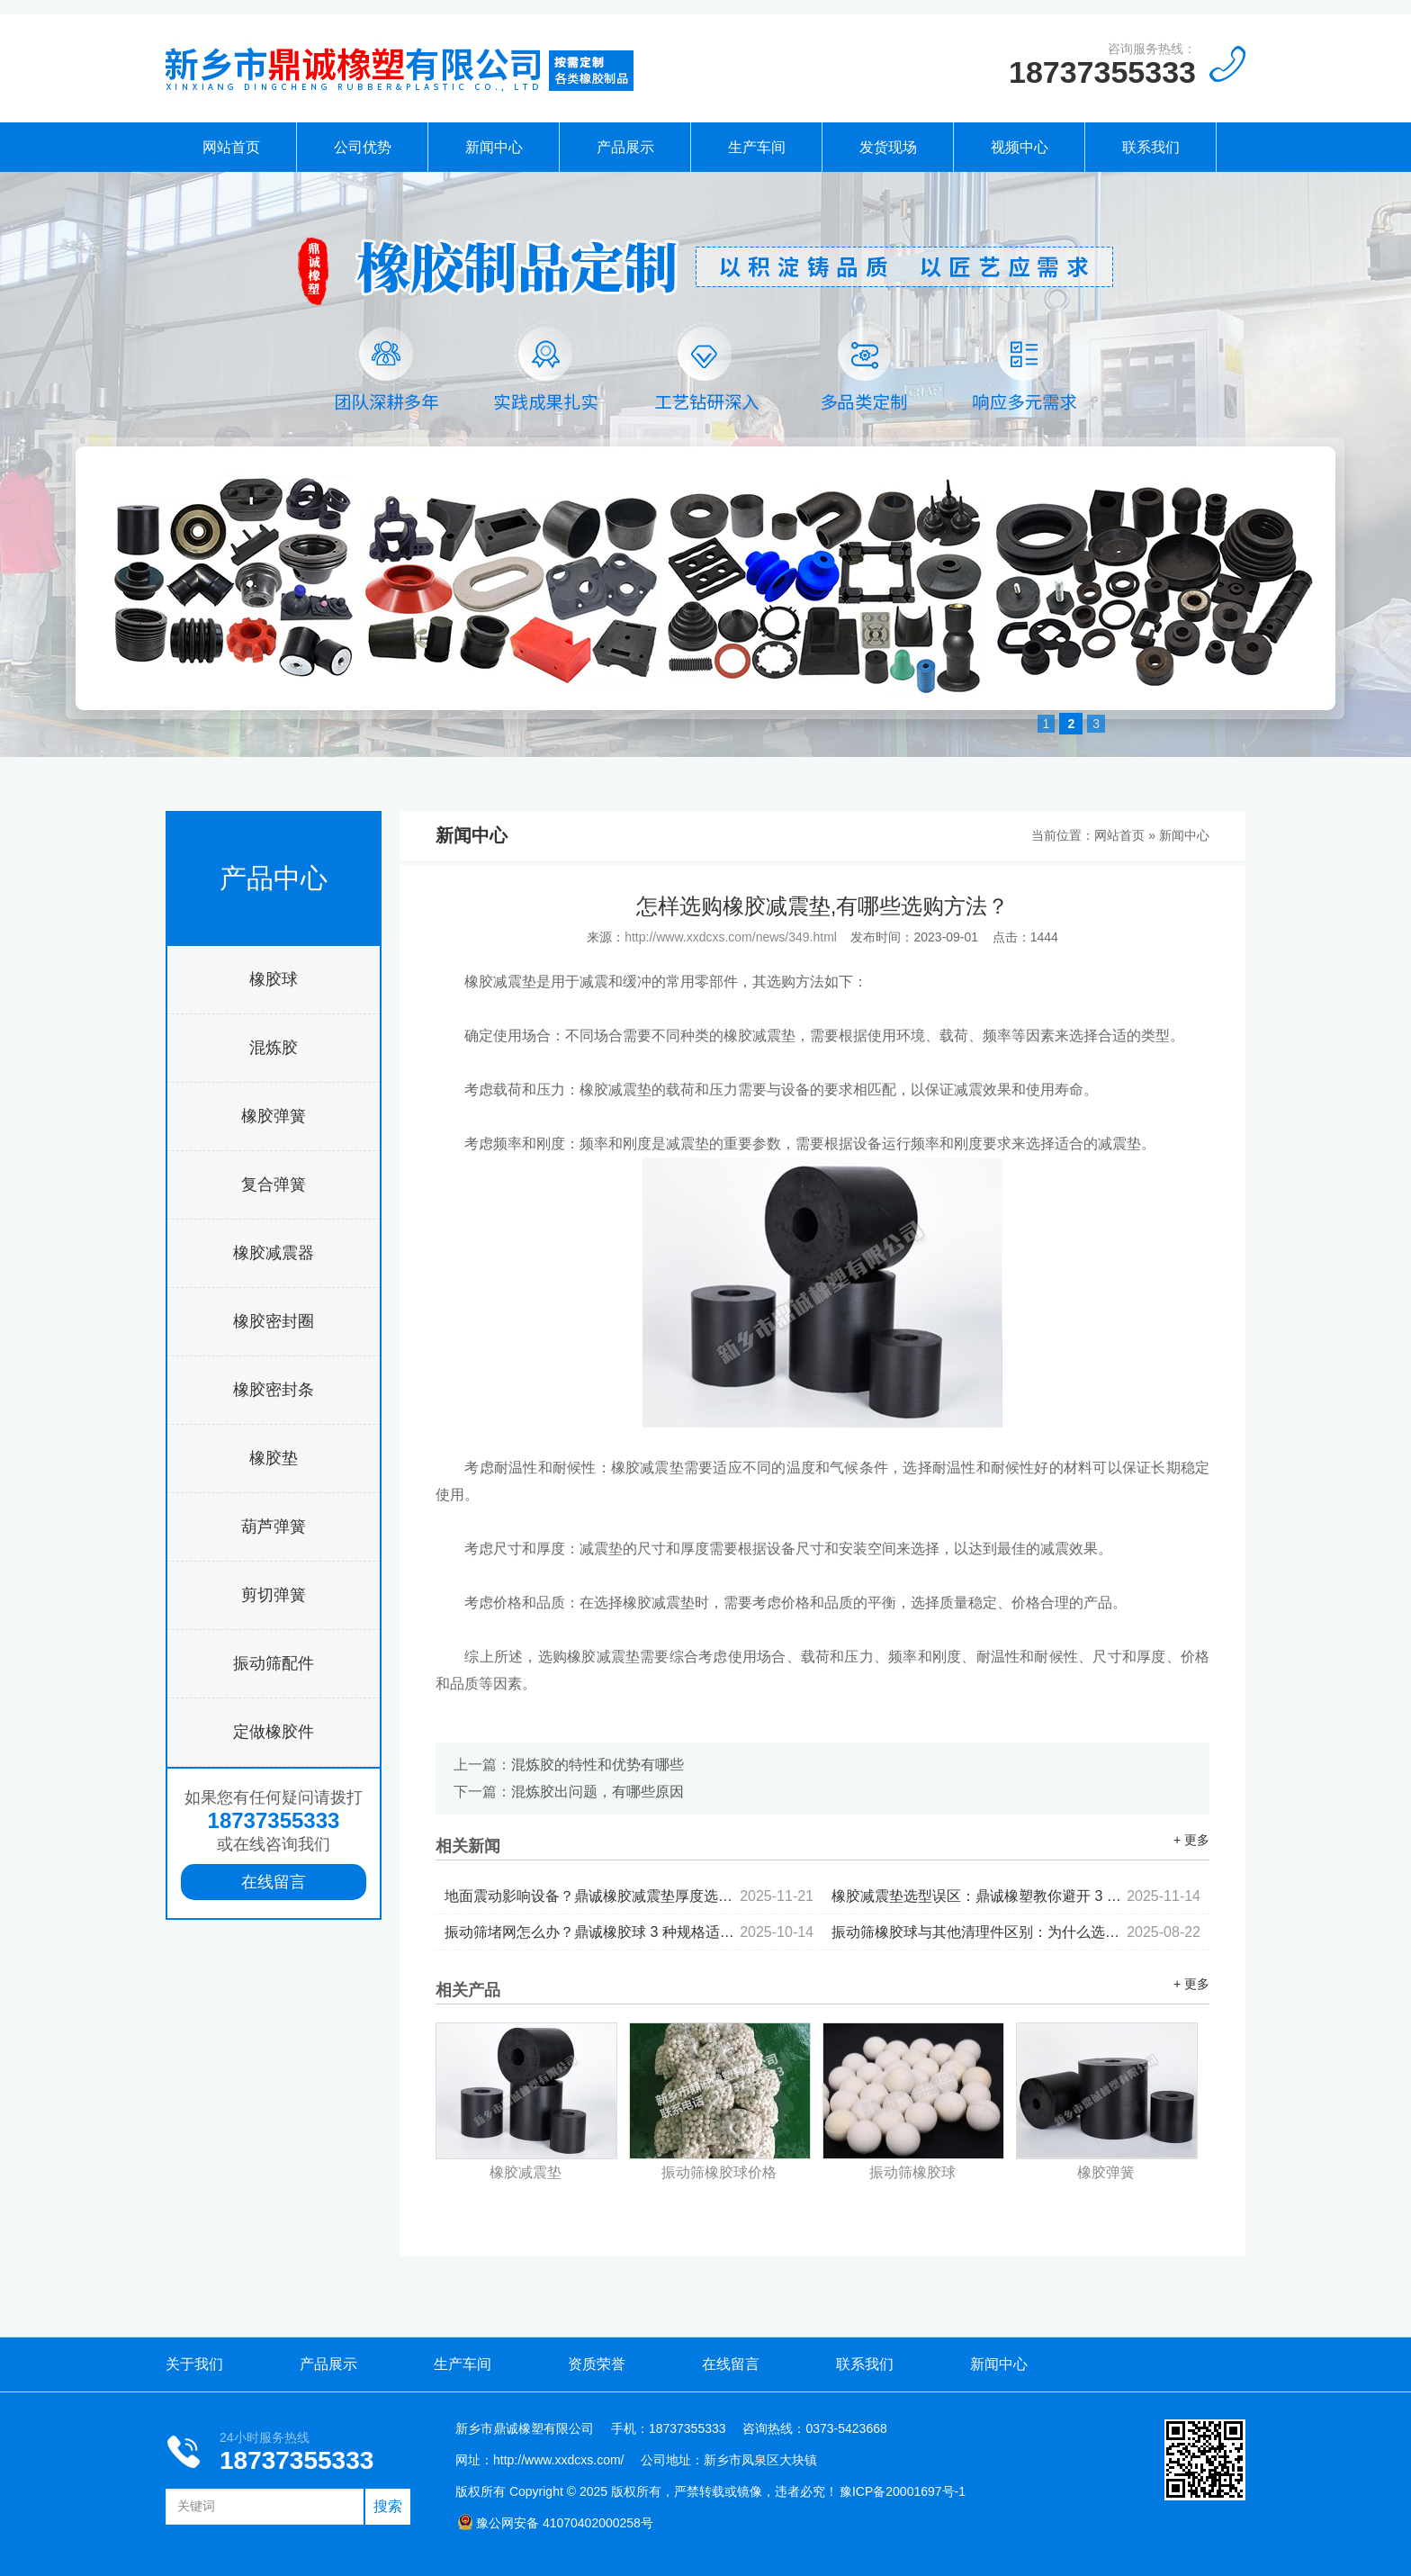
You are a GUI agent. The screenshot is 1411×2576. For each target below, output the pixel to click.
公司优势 (362, 147)
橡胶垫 (273, 1458)
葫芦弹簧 (273, 1527)
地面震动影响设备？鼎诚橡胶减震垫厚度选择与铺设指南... (629, 1896)
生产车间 (757, 147)
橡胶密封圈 (273, 1321)
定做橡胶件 (273, 1732)
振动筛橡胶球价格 (719, 2172)
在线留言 (273, 1882)
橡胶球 (273, 979)
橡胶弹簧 (273, 1116)
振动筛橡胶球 (912, 2172)
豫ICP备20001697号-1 (903, 2491)
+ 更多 (1191, 1840)
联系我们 (1151, 147)
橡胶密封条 (273, 1390)
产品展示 (625, 147)
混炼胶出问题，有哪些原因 (597, 1791)
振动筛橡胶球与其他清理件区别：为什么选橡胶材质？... (1015, 1932)
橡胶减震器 (273, 1253)
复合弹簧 (273, 1184)
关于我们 (194, 2364)
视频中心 (1019, 147)
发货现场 (888, 147)
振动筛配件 (273, 1663)
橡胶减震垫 (526, 2172)
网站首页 (231, 147)
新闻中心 (494, 147)
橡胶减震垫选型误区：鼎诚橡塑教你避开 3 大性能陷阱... (1015, 1896)
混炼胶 (273, 1048)
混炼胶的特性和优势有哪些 (597, 1764)
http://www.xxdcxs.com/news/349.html (731, 937)
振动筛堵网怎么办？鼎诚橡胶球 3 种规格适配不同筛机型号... (629, 1932)
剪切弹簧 (273, 1595)
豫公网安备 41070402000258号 (555, 2523)
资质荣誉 (596, 2364)
